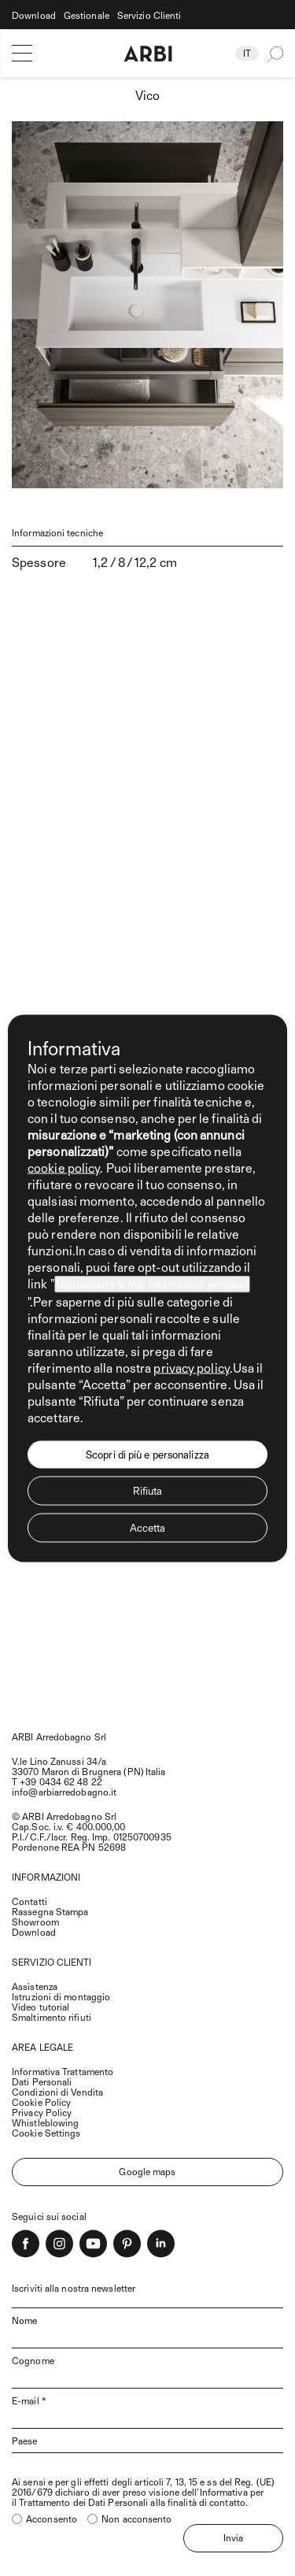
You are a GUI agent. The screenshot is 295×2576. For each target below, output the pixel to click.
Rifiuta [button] (148, 1490)
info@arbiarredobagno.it (64, 1791)
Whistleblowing (45, 2122)
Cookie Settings (46, 2132)
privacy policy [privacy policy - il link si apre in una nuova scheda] (191, 1366)
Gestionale (86, 15)
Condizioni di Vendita (57, 2091)
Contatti (29, 1901)
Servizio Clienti (149, 15)
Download (34, 15)
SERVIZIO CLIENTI (52, 1961)
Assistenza (34, 1986)
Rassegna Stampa (50, 1911)
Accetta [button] (148, 1527)
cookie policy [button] (64, 1166)
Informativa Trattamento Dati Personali (62, 2076)
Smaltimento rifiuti (51, 2017)
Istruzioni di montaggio (61, 1996)
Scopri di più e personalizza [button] (147, 1454)
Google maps (147, 2171)
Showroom (35, 1921)
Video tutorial (40, 2006)
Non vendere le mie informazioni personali (152, 1284)
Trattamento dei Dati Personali (83, 2502)
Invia (233, 2537)
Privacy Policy (42, 2112)
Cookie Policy (41, 2102)
